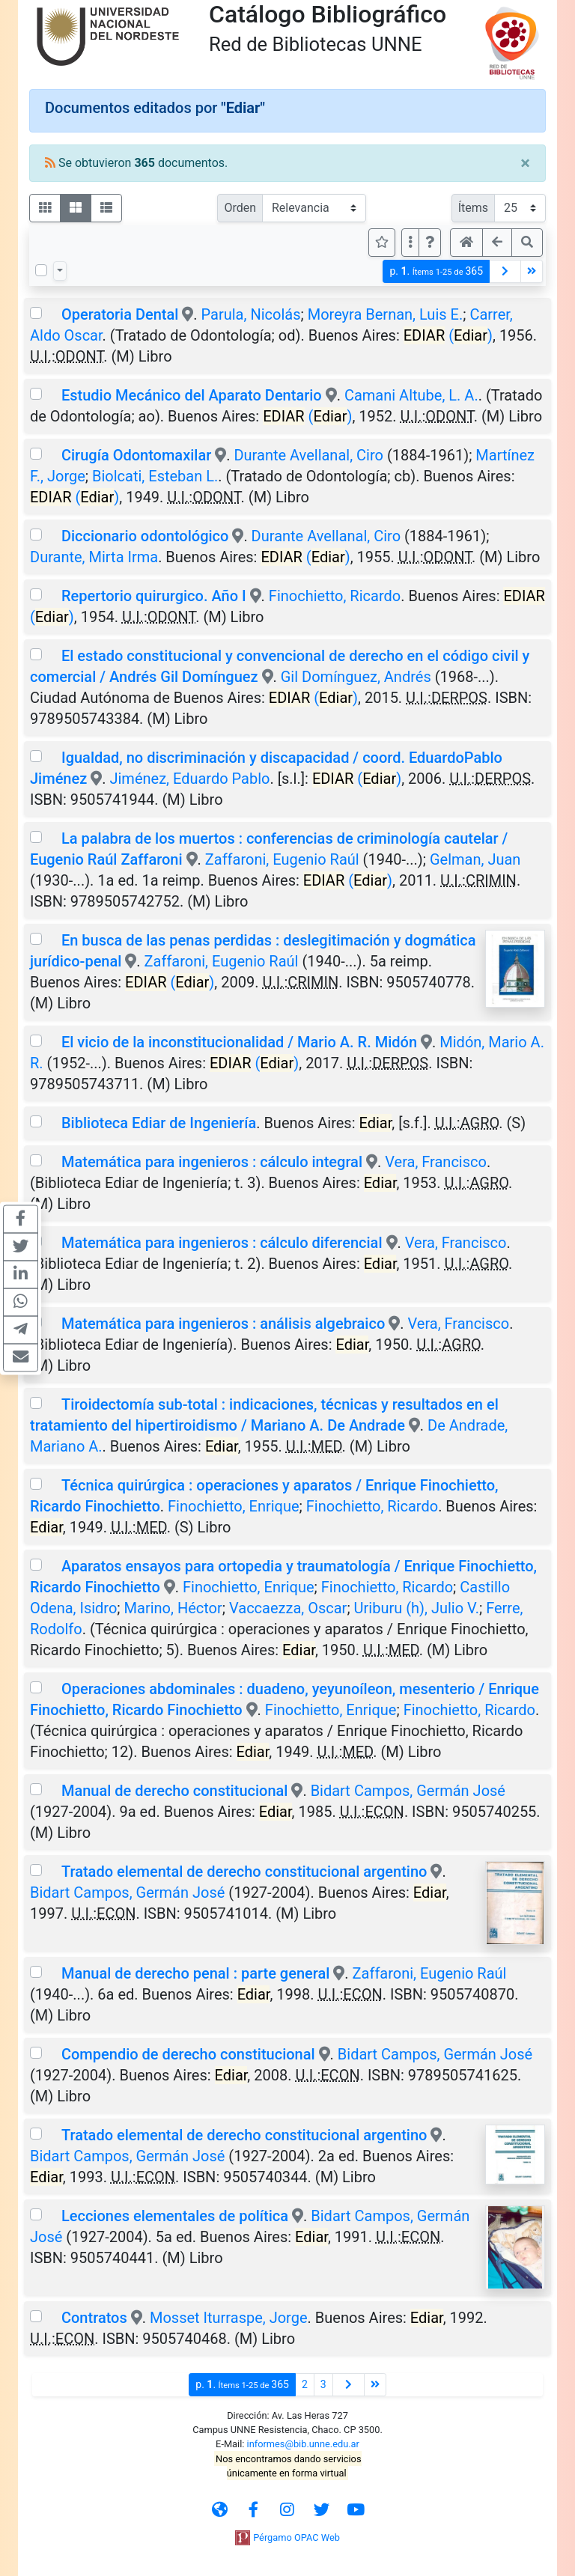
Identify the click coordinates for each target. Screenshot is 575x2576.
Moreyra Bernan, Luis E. (385, 314)
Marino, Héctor (173, 1608)
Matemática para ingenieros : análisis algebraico (223, 1324)
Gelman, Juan (475, 859)
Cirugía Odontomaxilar (136, 455)
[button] (430, 242)
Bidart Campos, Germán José (408, 1791)
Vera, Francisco (436, 1162)
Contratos (94, 2318)
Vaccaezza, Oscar (288, 1608)
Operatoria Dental (119, 314)
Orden (240, 208)
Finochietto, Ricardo (335, 596)
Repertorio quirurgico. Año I (153, 596)
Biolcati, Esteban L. (155, 476)
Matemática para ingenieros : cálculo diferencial (222, 1243)
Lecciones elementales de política (174, 2216)
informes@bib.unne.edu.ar (303, 2443)
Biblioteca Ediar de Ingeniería (158, 1123)
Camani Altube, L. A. (411, 395)
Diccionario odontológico (144, 536)
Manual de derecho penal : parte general (195, 1973)
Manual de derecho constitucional (174, 1791)
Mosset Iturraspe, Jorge (229, 2318)
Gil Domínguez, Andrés (356, 677)
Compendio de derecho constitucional (188, 2054)
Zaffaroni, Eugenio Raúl (282, 859)
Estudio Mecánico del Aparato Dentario (191, 395)
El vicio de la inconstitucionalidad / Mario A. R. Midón (239, 1042)
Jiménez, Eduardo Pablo (189, 779)
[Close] (525, 163)
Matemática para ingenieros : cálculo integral (211, 1162)
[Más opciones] (410, 242)
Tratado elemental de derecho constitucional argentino (244, 1872)
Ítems (473, 208)
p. (436, 271)
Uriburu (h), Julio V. (416, 1608)
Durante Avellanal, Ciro (308, 455)
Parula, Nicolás (251, 314)
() (448, 335)
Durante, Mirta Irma (94, 557)
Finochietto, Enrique (233, 1506)
